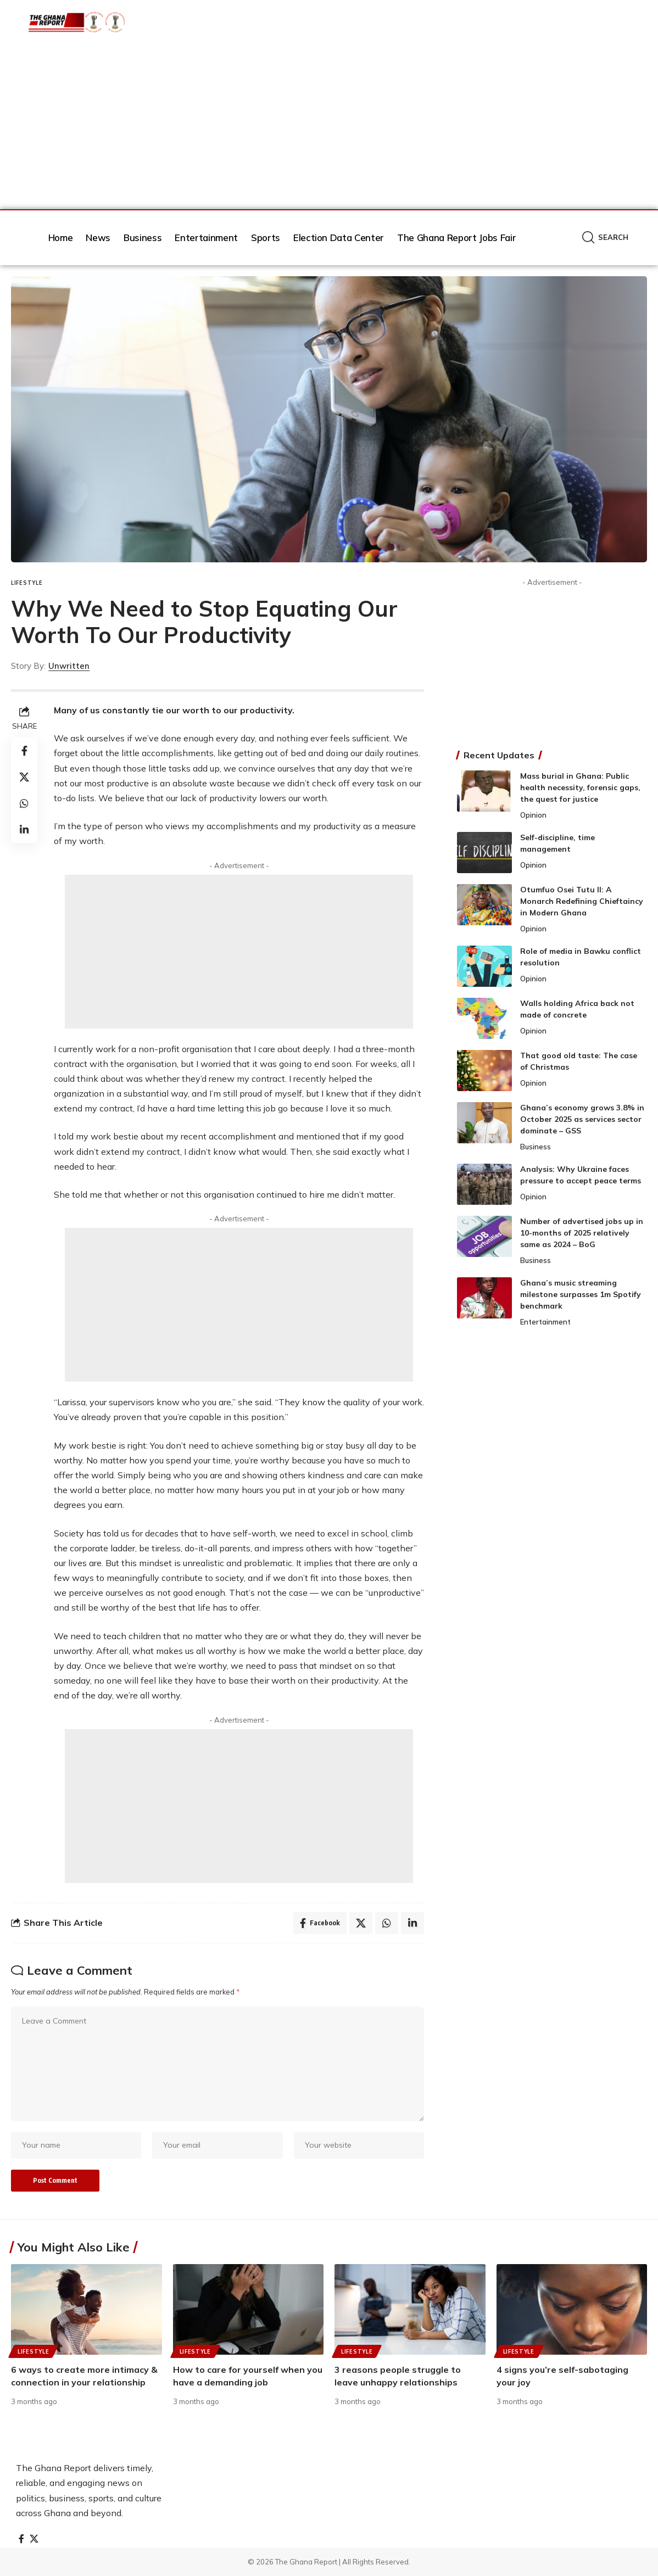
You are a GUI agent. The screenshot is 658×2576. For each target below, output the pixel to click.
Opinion (533, 815)
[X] (34, 2539)
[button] (605, 237)
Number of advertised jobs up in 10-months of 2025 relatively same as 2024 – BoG (581, 1232)
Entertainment (545, 1321)
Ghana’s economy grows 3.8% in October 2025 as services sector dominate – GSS (582, 1119)
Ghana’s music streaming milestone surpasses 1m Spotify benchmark (580, 1294)
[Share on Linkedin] (24, 830)
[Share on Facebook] (24, 750)
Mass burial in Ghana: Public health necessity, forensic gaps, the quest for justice (580, 787)
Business (535, 1146)
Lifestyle (26, 582)
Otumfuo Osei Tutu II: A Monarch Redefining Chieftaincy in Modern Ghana (581, 901)
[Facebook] (21, 2539)
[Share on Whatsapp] (24, 803)
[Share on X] (24, 777)
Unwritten (69, 666)
